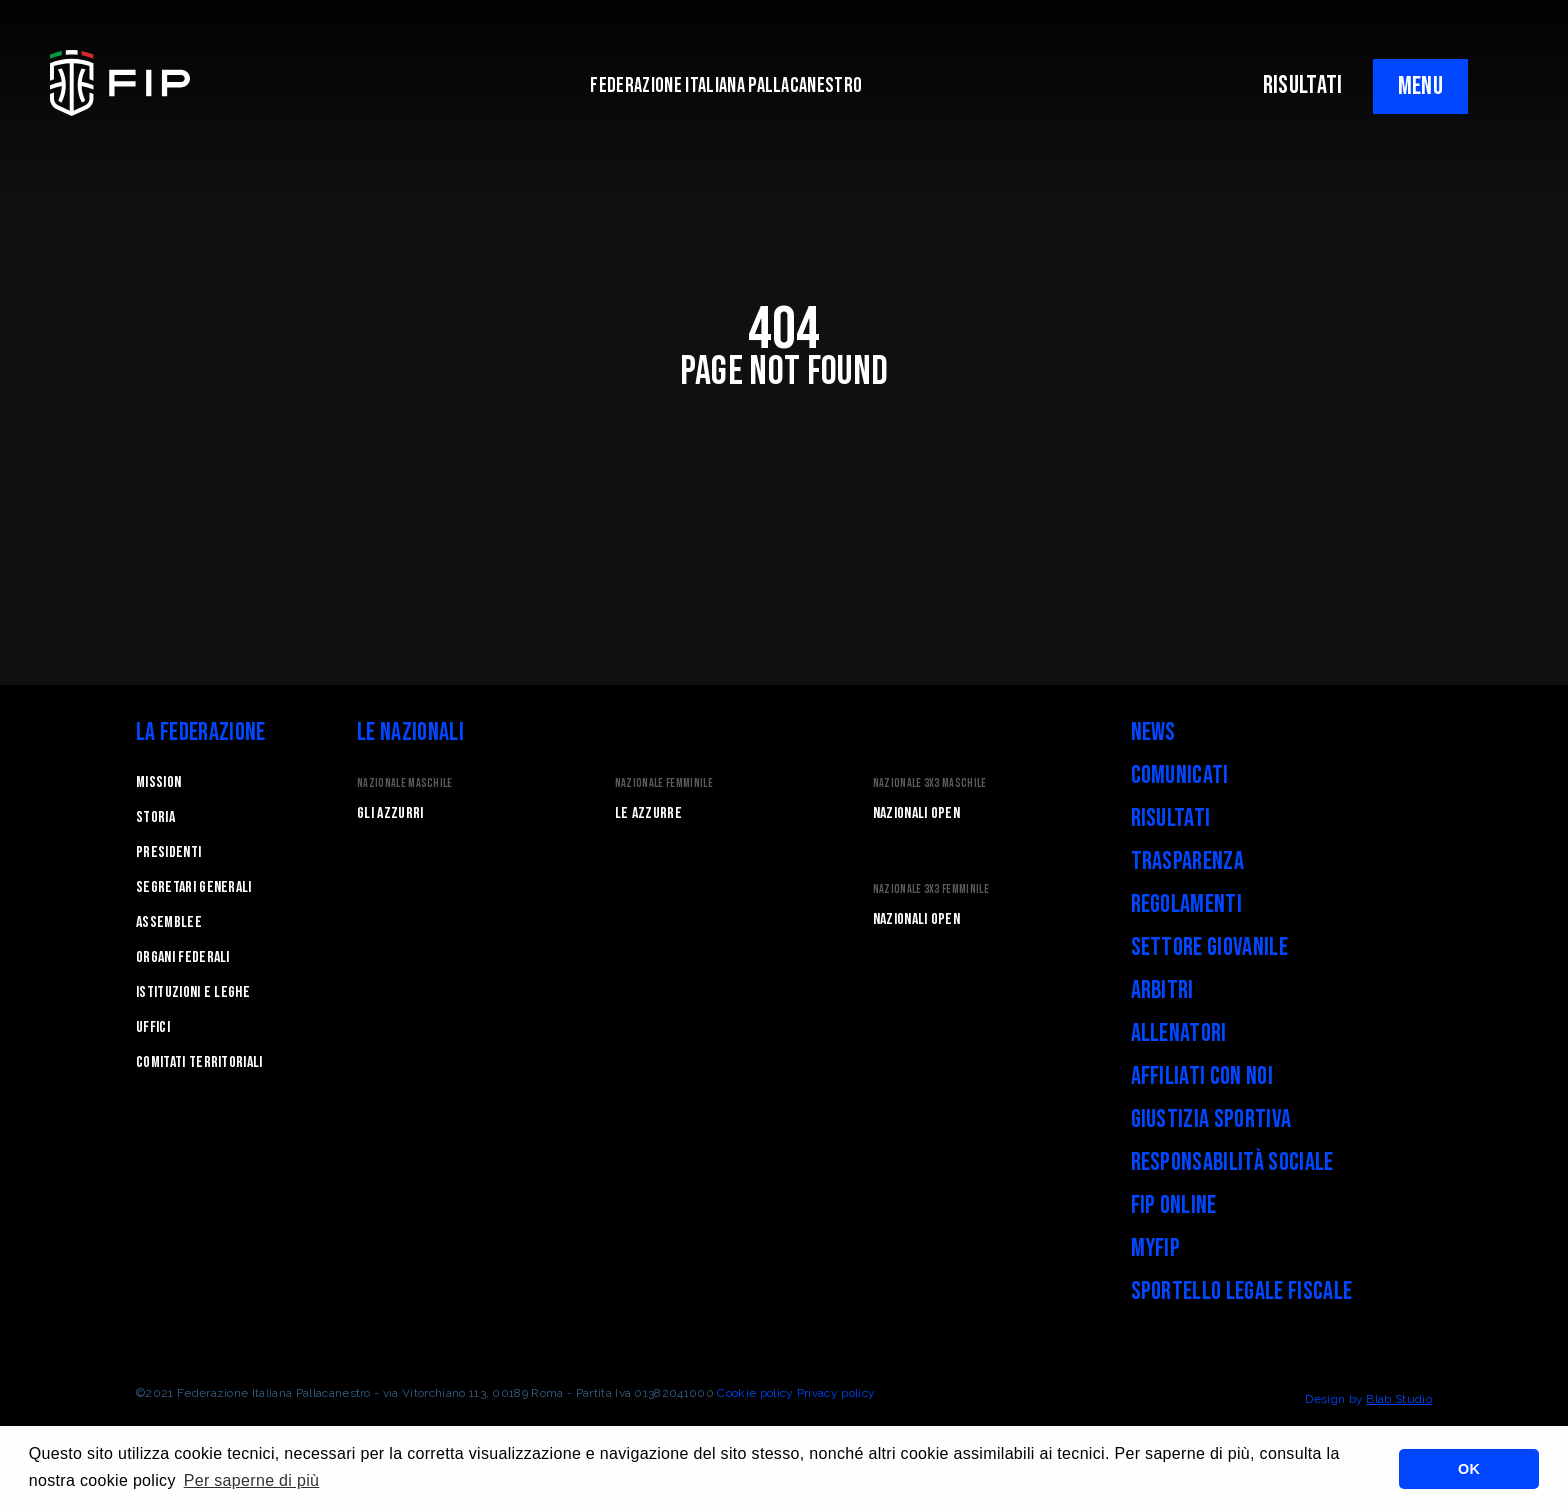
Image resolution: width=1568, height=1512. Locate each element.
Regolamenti (1187, 904)
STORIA (155, 817)
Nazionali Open (916, 813)
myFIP (1156, 1248)
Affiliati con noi (1202, 1076)
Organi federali (183, 957)
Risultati (1171, 818)
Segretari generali (194, 887)
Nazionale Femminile (664, 783)
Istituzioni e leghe (193, 992)
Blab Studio (1399, 1399)
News (1153, 732)
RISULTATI (1303, 85)
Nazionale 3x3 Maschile (930, 783)
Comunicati (1180, 775)
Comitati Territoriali (199, 1062)
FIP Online (1174, 1205)
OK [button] (1469, 1469)
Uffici (153, 1027)
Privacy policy (836, 1393)
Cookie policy (755, 1393)
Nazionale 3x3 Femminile (931, 889)
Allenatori (1179, 1033)
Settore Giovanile (1209, 947)
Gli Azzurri (390, 813)
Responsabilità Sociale (1232, 1162)
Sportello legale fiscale (1242, 1291)
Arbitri (1162, 990)
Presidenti (168, 852)
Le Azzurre (648, 813)
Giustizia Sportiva (1211, 1119)
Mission (158, 782)
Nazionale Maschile (405, 783)
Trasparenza (1188, 861)
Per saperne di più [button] (252, 1480)
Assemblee (169, 922)
